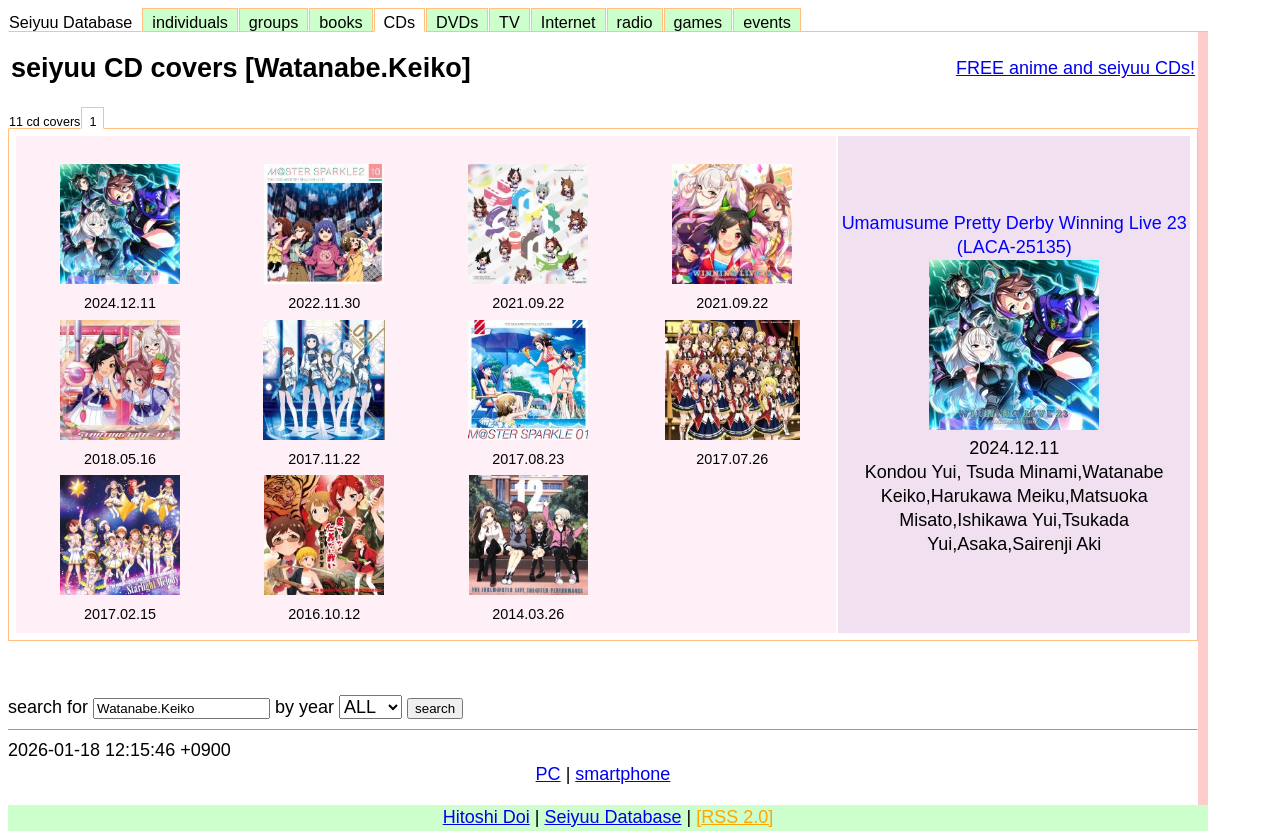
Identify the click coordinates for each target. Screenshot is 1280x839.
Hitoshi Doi (486, 817)
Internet (568, 22)
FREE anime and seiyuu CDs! (1075, 68)
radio (635, 22)
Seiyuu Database (75, 22)
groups (274, 22)
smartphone (622, 774)
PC (548, 774)
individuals (190, 22)
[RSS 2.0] (734, 817)
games (698, 22)
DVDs (457, 22)
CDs (399, 22)
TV (509, 22)
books (340, 22)
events (767, 22)
